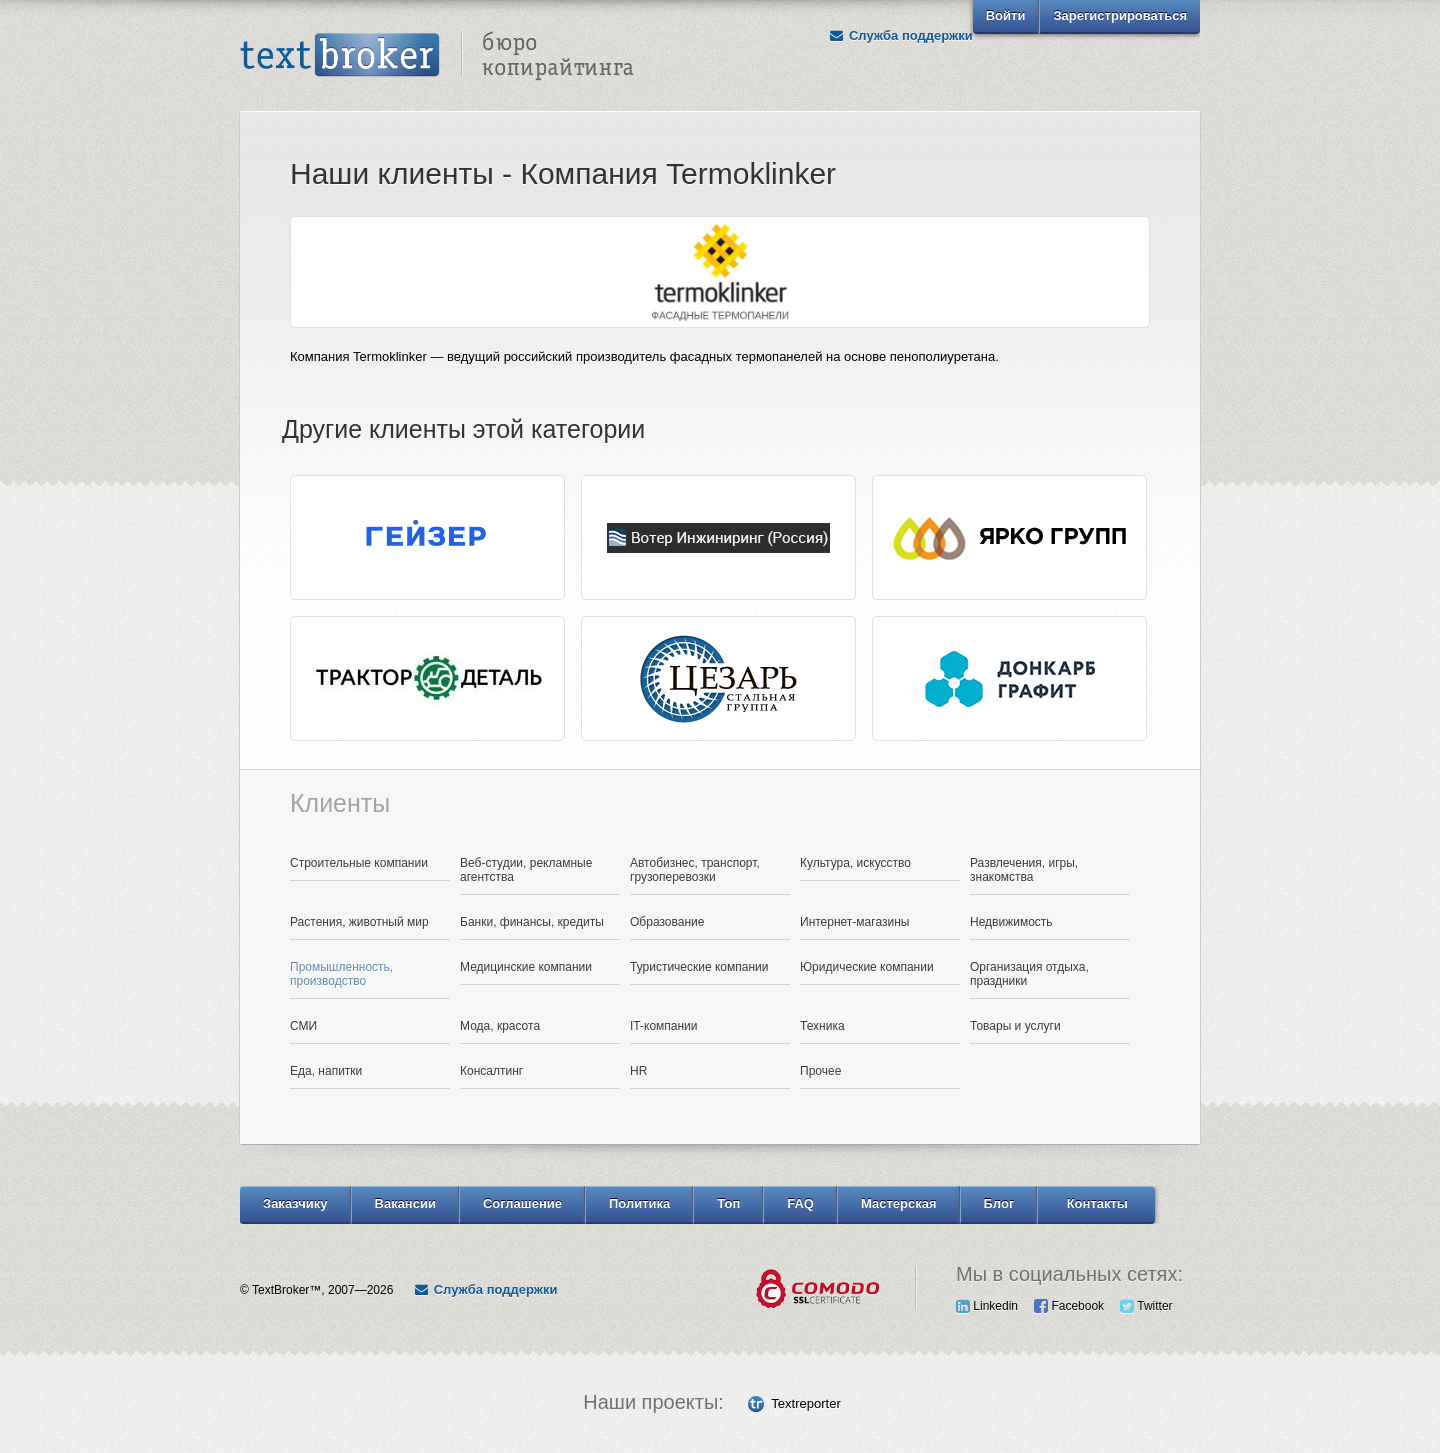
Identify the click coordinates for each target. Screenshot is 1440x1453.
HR (638, 1071)
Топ (728, 1203)
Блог (999, 1203)
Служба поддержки (901, 35)
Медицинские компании (526, 967)
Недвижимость (1011, 922)
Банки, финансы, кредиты (532, 922)
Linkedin (987, 1306)
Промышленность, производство (341, 974)
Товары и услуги (1015, 1026)
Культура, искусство (855, 863)
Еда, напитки (326, 1071)
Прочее (820, 1071)
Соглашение (522, 1203)
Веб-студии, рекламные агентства (526, 870)
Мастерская (899, 1203)
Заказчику (295, 1203)
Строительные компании (359, 863)
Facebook (1069, 1306)
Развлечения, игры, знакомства (1024, 870)
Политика (639, 1203)
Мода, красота (500, 1026)
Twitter (1146, 1306)
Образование (667, 922)
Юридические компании (867, 967)
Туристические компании (699, 967)
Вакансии (405, 1203)
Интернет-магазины (854, 922)
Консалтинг (491, 1071)
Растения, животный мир (359, 922)
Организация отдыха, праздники (1029, 974)
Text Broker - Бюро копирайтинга (437, 56)
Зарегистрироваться (1120, 15)
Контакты (1097, 1203)
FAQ (800, 1203)
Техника (822, 1026)
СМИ (303, 1026)
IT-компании (664, 1026)
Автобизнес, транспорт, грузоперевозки (695, 870)
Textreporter (805, 1403)
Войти (1006, 15)
